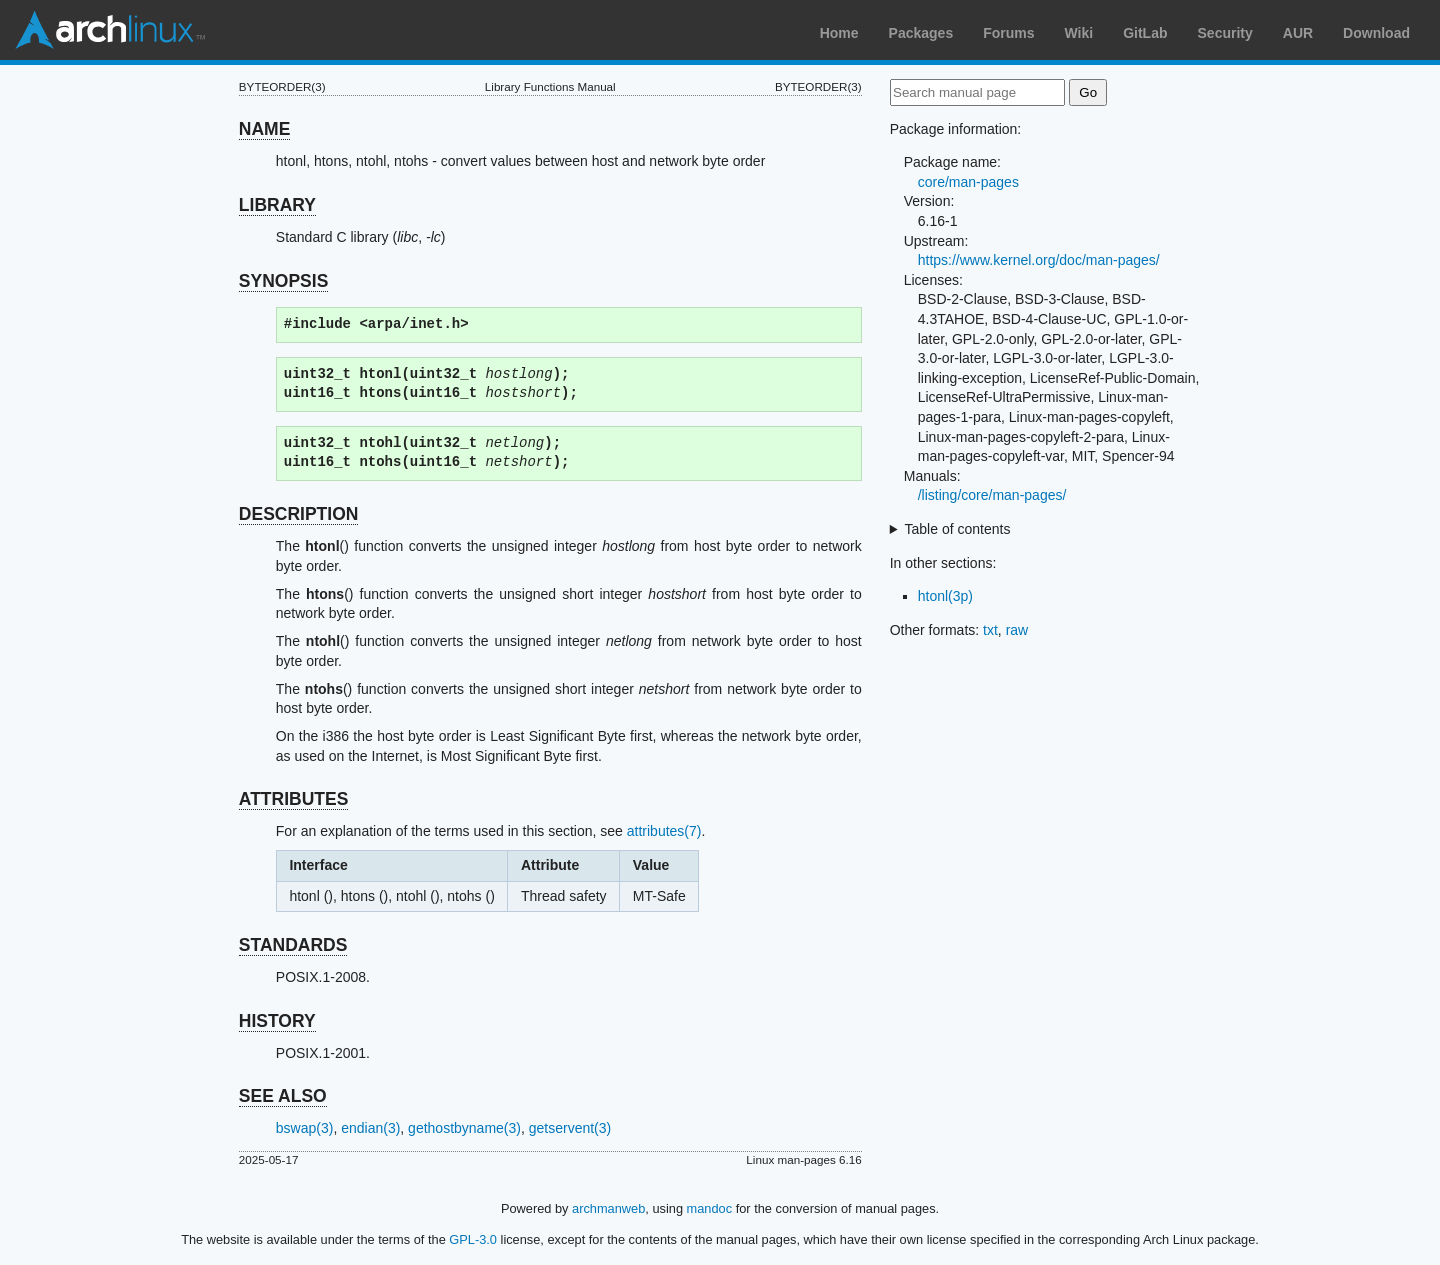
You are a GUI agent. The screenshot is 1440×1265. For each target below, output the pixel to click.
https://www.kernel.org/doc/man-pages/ (1039, 260)
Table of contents (958, 529)
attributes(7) (664, 831)
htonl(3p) (945, 596)
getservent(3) (570, 1128)
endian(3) (370, 1128)
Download (1376, 33)
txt (990, 630)
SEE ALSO (283, 1096)
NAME (265, 129)
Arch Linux (110, 30)
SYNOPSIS (283, 281)
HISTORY (277, 1021)
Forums (1008, 33)
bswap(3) (305, 1128)
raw (1017, 630)
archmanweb (608, 1208)
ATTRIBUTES (294, 799)
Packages (921, 33)
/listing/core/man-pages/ (992, 495)
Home (839, 33)
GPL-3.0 (473, 1239)
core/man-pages (968, 182)
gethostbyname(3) (464, 1128)
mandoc (710, 1208)
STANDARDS (293, 945)
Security (1225, 33)
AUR (1298, 33)
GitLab (1145, 33)
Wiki (1079, 33)
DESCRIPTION (299, 514)
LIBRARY (277, 205)
